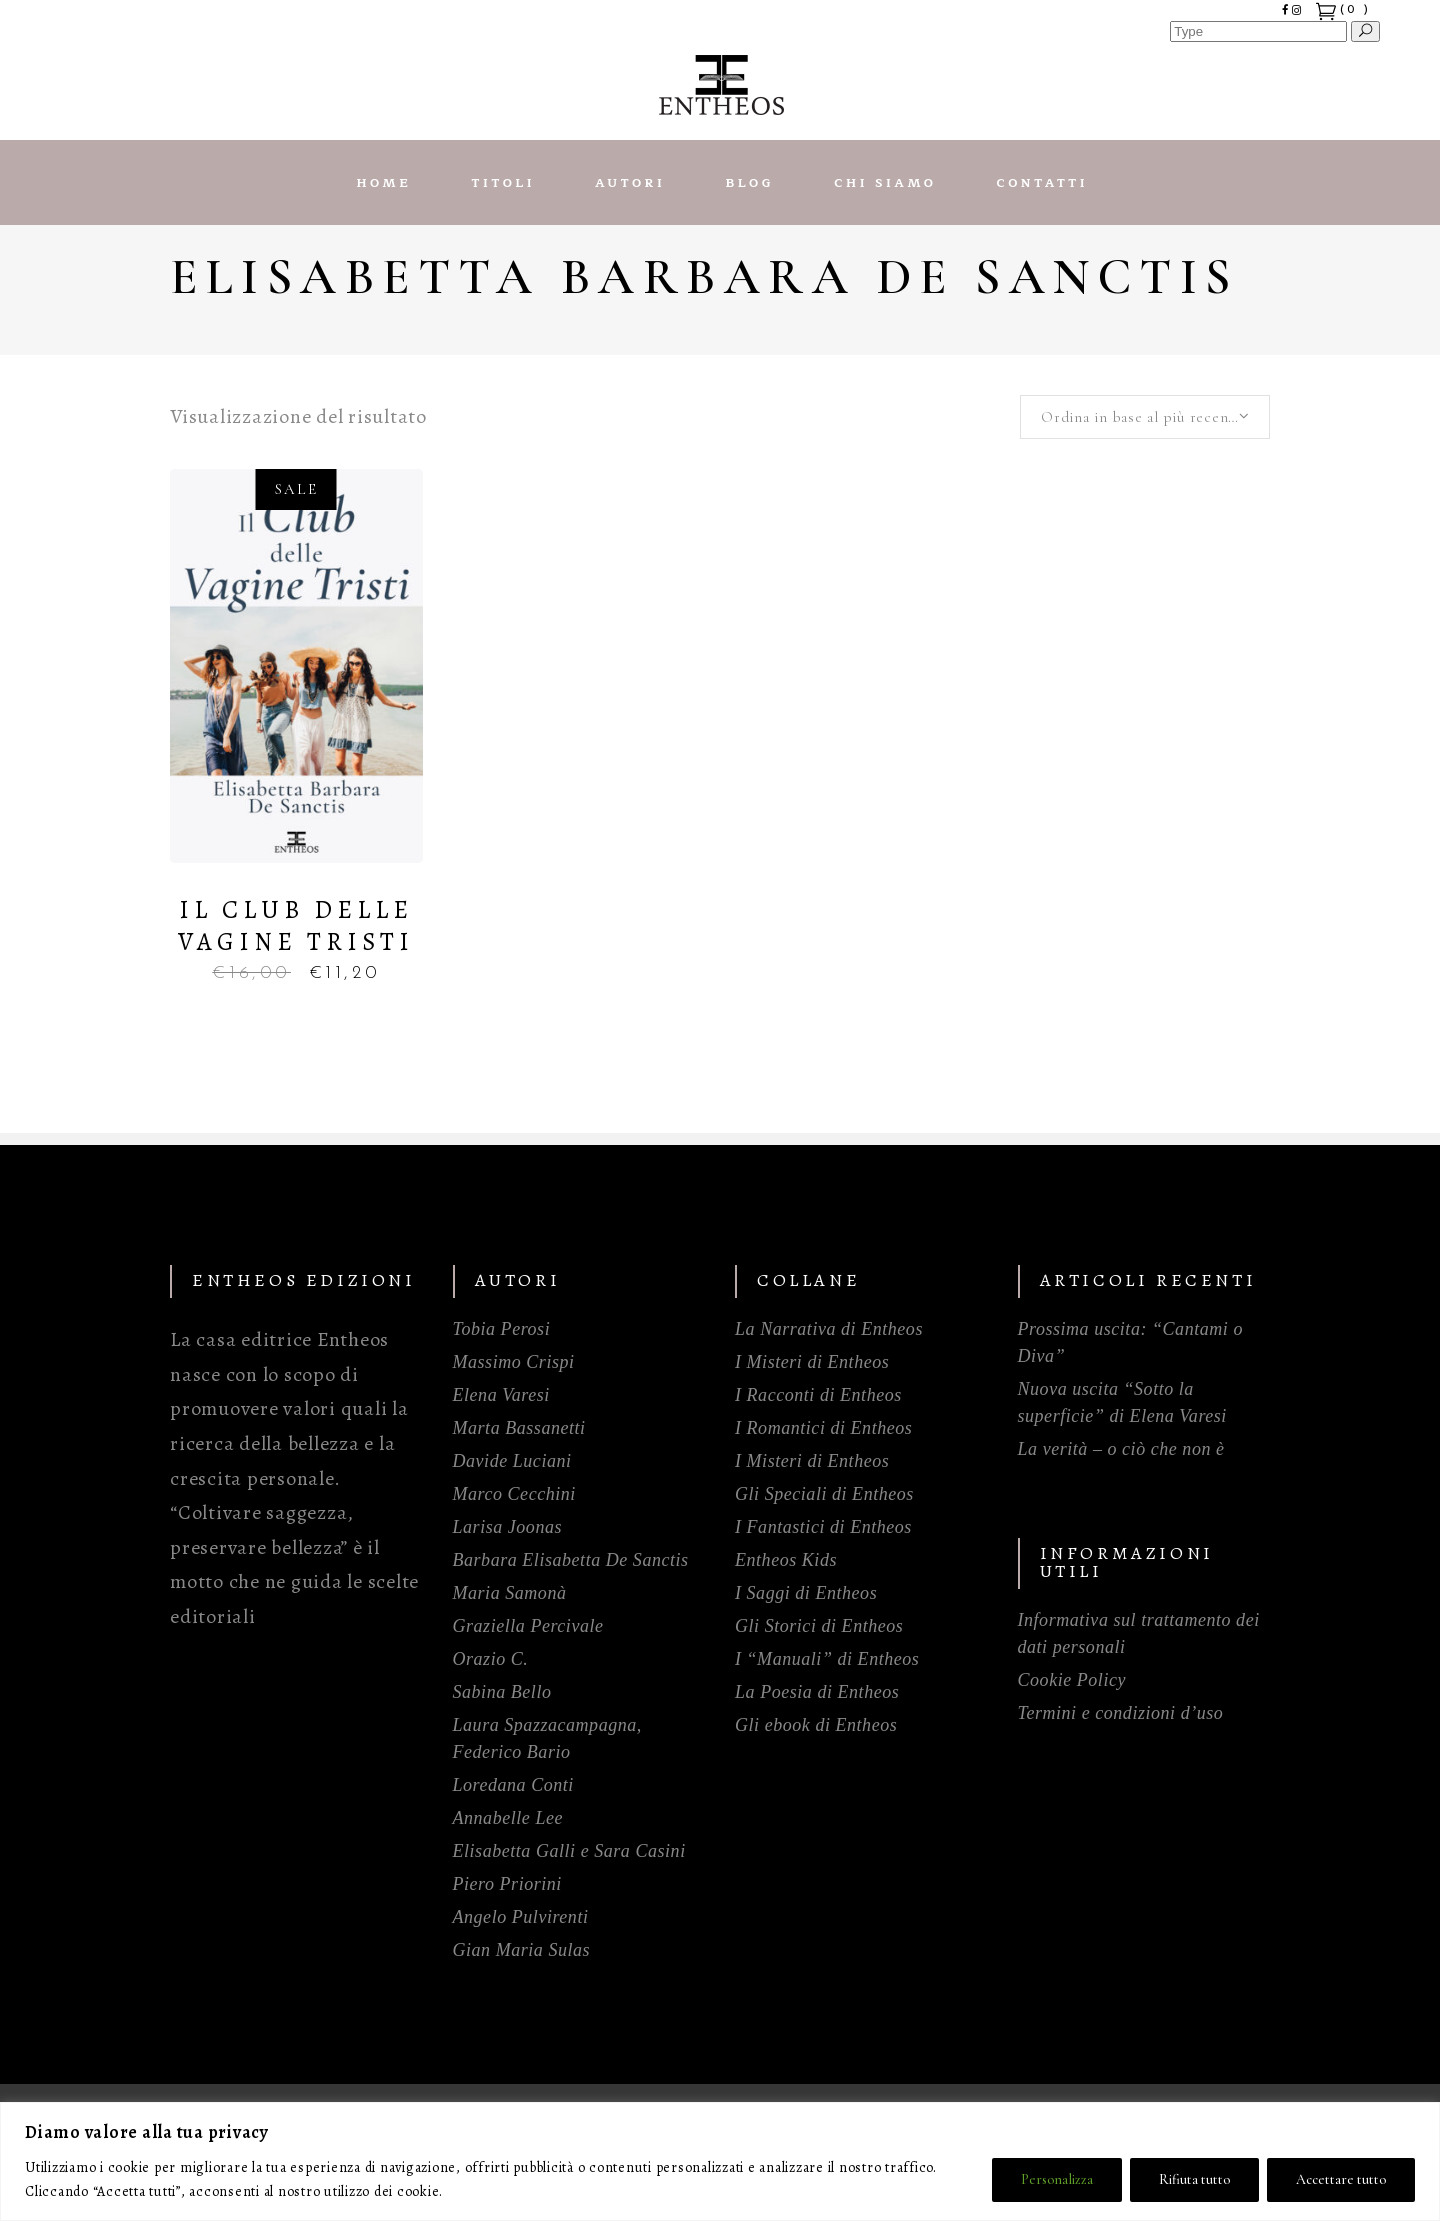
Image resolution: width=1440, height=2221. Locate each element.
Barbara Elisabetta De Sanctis (571, 1560)
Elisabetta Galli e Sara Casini (569, 1851)
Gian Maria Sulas (522, 1950)
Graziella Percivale (528, 1626)
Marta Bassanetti (519, 1428)
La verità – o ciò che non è (1121, 1449)
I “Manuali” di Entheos (827, 1659)
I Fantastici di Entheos (823, 1527)
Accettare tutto (1341, 2179)
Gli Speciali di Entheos (824, 1494)
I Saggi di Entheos (806, 1593)
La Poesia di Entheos (817, 1692)
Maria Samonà (510, 1593)
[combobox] (1145, 417)
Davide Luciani (512, 1461)
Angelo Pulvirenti (521, 1917)
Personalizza (1057, 2179)
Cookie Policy (1072, 1680)
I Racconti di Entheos (818, 1395)
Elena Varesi (501, 1395)
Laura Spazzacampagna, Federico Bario (547, 1738)
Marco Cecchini (514, 1494)
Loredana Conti (513, 1785)
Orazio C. (491, 1659)
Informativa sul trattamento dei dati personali (1139, 1633)
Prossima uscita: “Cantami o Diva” (1130, 1342)
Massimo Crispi (514, 1362)
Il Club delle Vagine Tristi (296, 926)
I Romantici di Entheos (823, 1428)
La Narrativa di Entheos (829, 1329)
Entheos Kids (786, 1560)
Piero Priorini (507, 1884)
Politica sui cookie (505, 2191)
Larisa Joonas (508, 1527)
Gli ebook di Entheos (816, 1725)
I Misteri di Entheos (812, 1362)
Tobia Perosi (502, 1329)
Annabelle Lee (508, 1818)
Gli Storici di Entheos (819, 1626)
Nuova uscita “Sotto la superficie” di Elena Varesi (1122, 1402)
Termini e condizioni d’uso (1121, 1713)
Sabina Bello (502, 1692)
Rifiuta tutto (1194, 2179)
